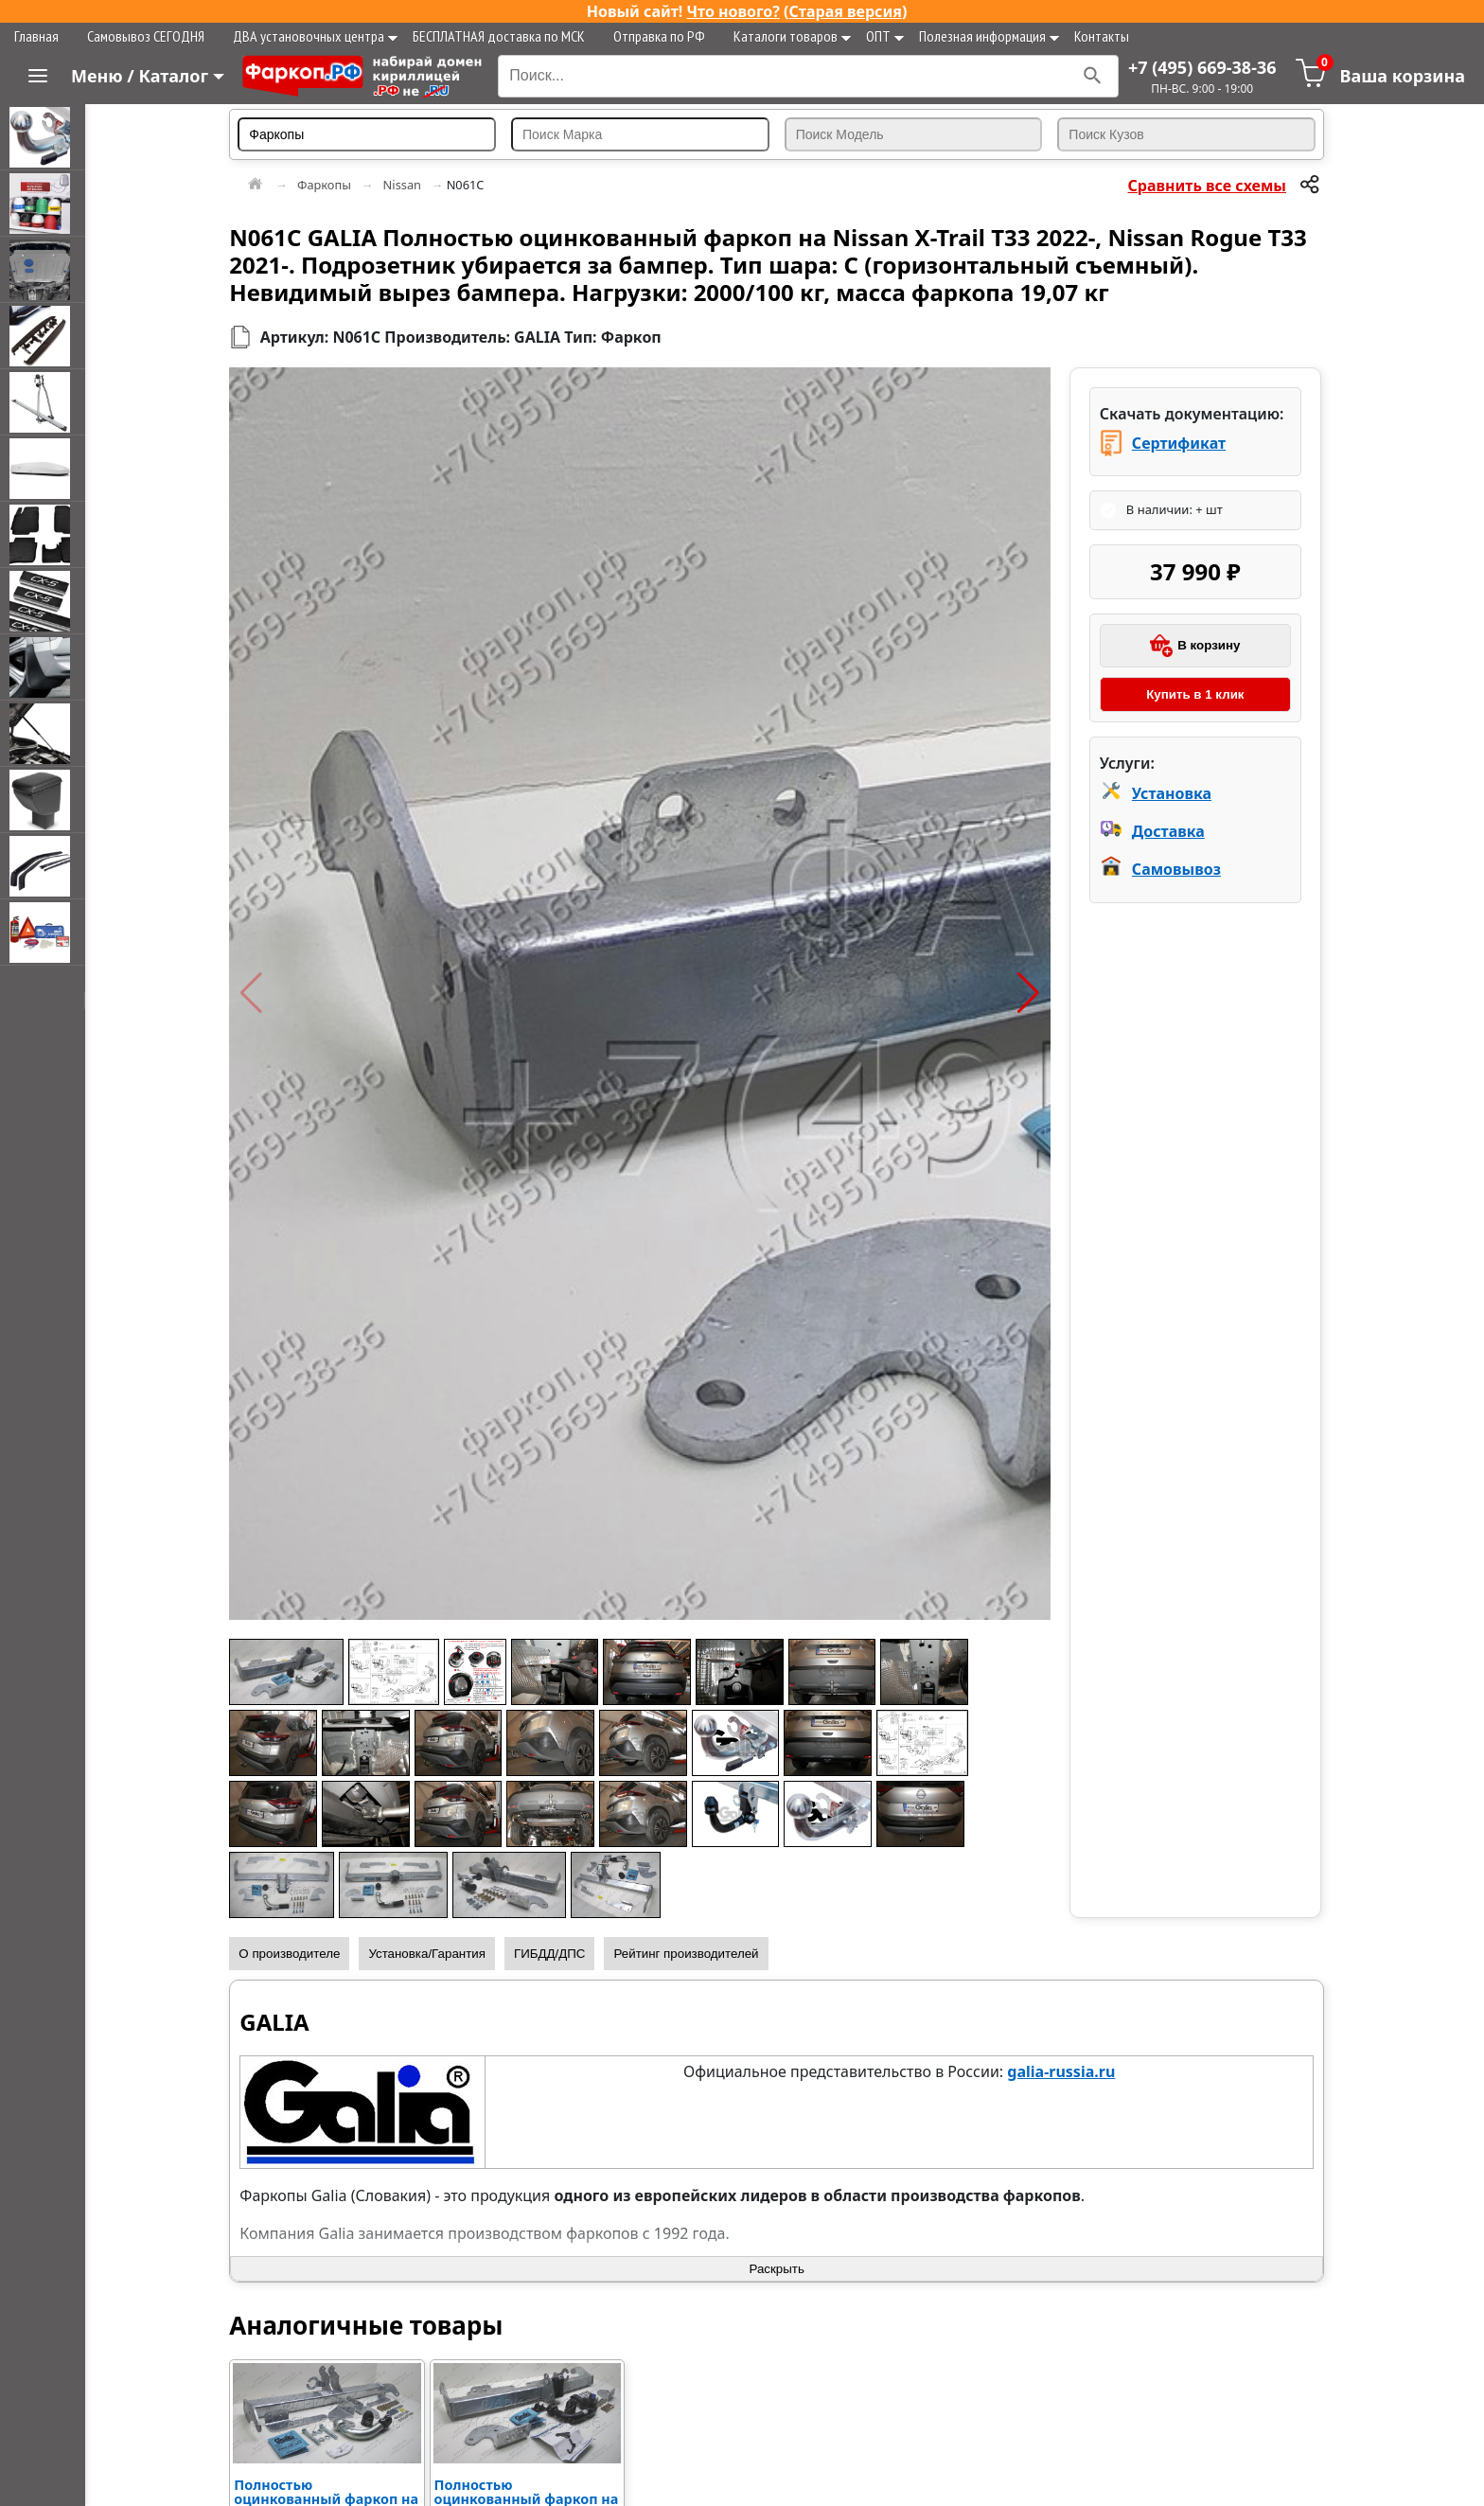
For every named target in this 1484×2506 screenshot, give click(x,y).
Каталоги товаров (792, 36)
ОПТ (885, 36)
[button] (267, 993)
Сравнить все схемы (1207, 185)
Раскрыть (784, 2269)
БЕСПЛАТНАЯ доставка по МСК (499, 36)
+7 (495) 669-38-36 (1202, 67)
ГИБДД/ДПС (566, 1953)
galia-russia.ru (1069, 2071)
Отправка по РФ (659, 36)
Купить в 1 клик (1197, 694)
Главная (36, 36)
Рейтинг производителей (701, 1953)
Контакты (1101, 36)
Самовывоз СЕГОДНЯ (145, 36)
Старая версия (845, 11)
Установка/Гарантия (443, 1953)
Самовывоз (1180, 869)
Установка (1175, 793)
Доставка (1172, 831)
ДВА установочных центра (315, 36)
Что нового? (733, 11)
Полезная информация (989, 36)
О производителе (305, 1953)
